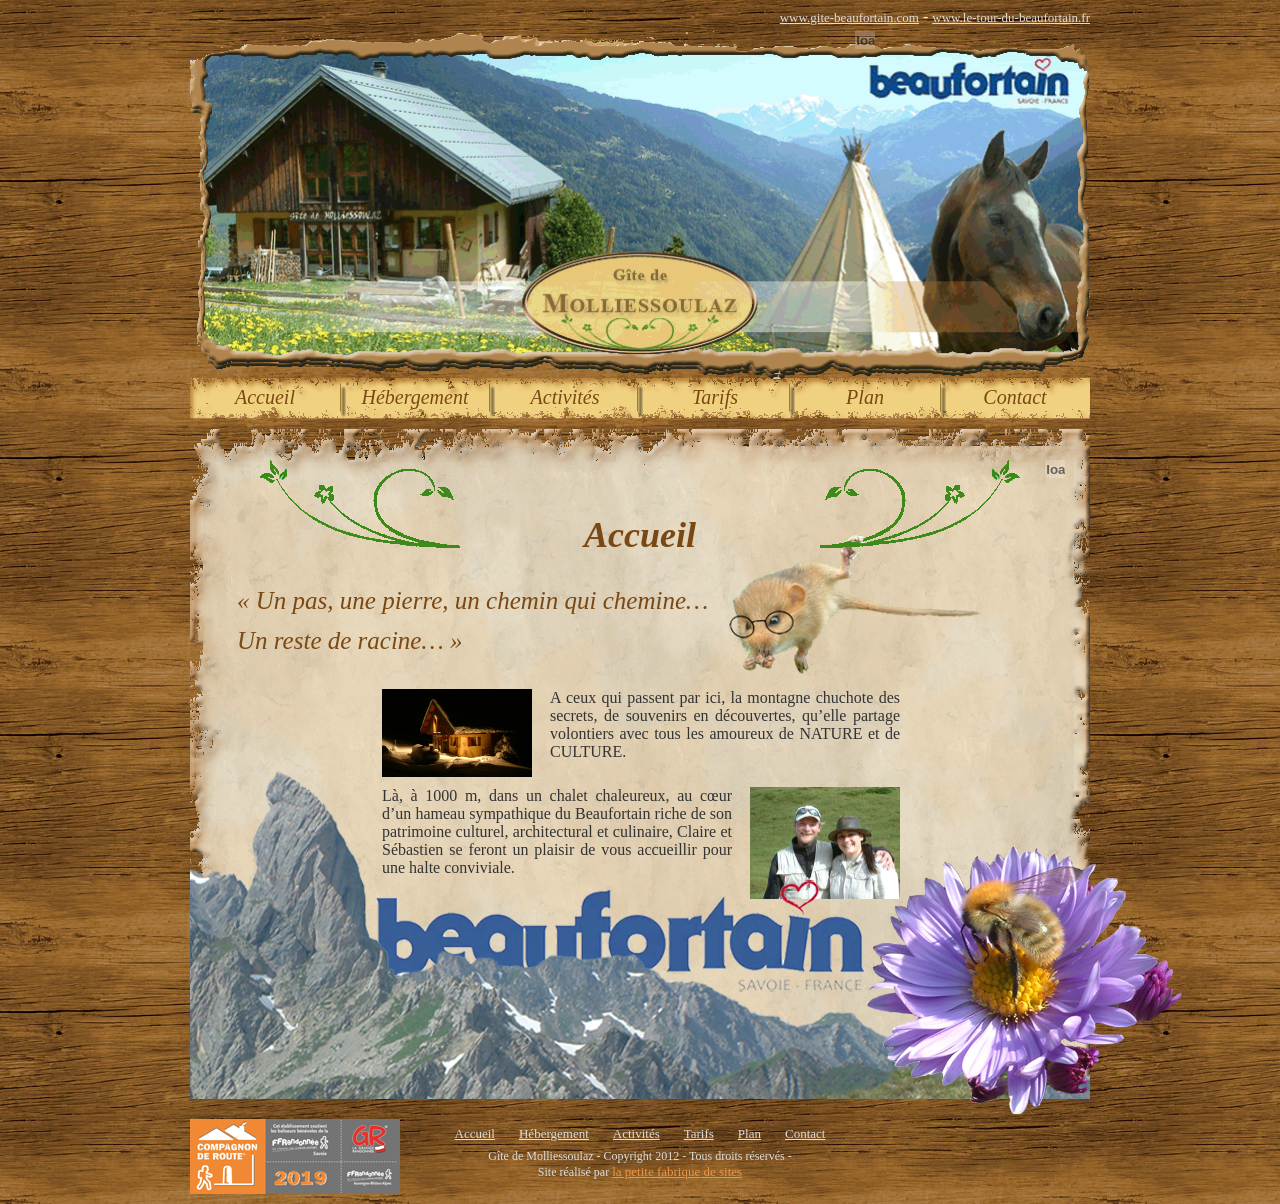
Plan (865, 397)
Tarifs (715, 397)
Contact (1014, 397)
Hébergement (415, 397)
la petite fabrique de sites (677, 1171)
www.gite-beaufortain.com (849, 17)
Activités (565, 397)
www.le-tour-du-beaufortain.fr (1011, 17)
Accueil (265, 397)
